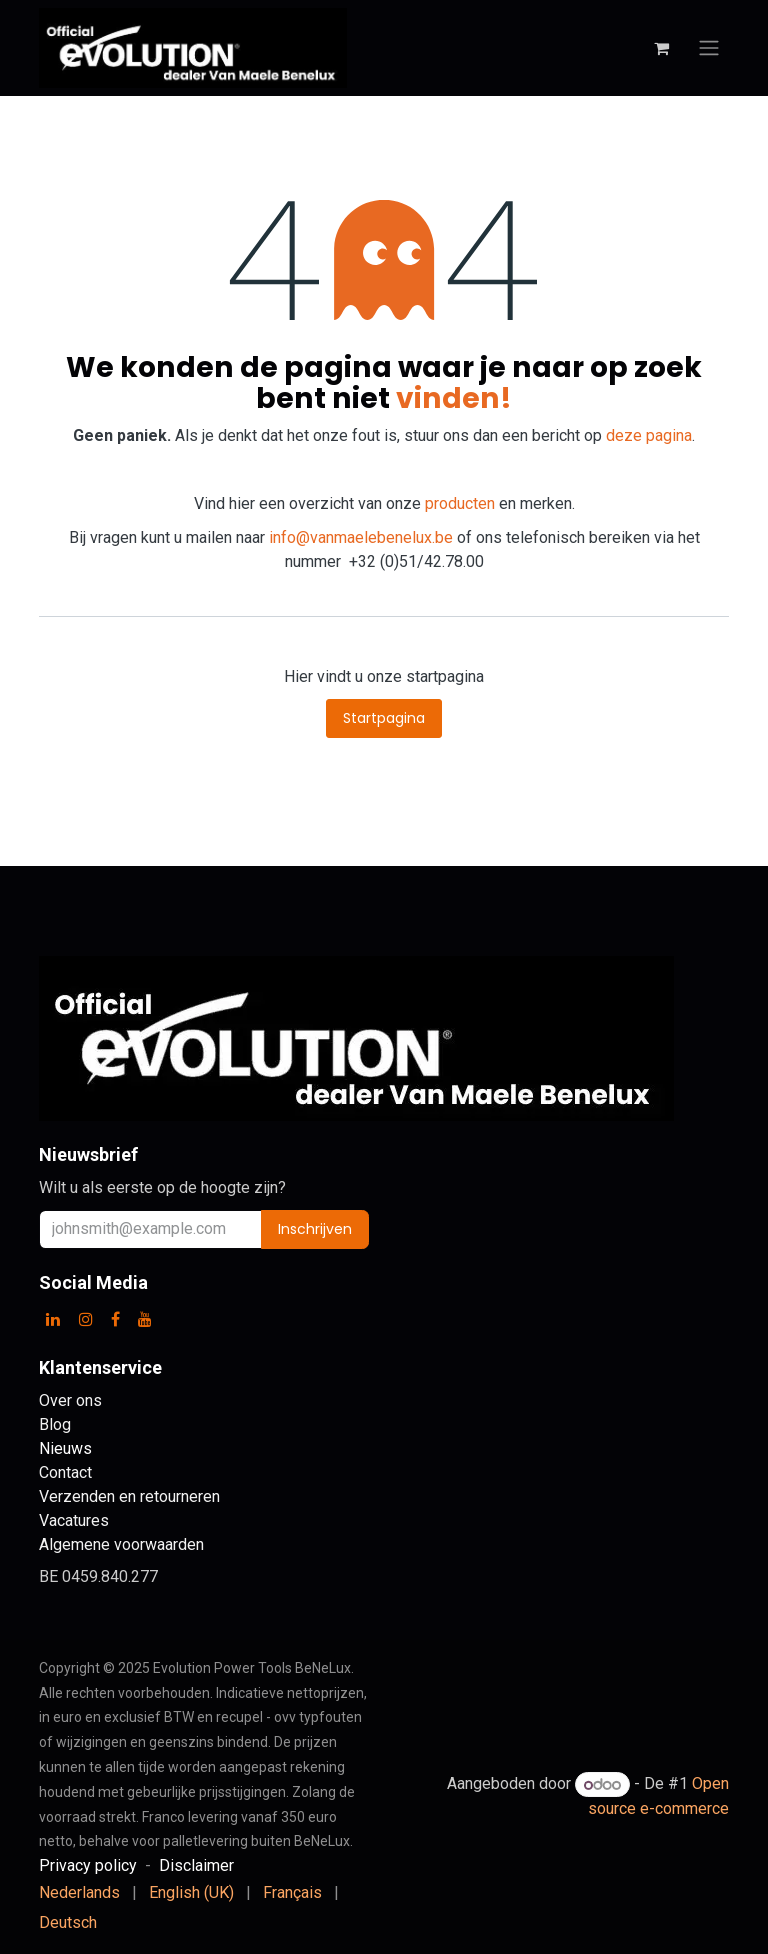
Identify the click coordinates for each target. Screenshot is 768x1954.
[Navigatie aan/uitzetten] (709, 48)
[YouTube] (145, 1319)
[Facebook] (115, 1319)
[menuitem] (79, 1893)
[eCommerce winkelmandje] (661, 48)
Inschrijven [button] (315, 1229)
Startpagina (384, 718)
